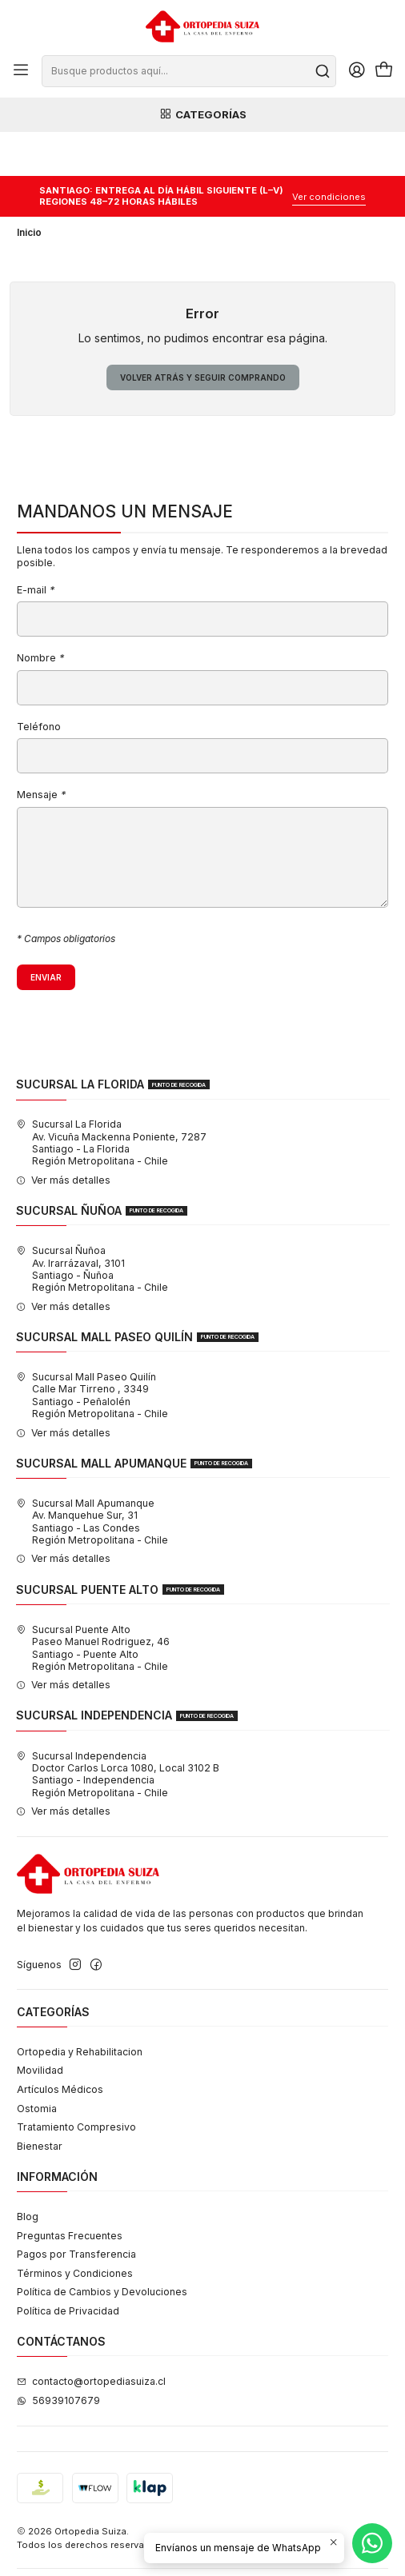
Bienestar (39, 2102)
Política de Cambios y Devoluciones (102, 2248)
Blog (27, 2173)
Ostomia (37, 2065)
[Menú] (21, 71)
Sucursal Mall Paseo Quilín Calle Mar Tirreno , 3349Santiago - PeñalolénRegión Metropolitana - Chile (92, 1352)
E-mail (35, 546)
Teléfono (39, 683)
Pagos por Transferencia (76, 2211)
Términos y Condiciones (75, 2229)
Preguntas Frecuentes (69, 2192)
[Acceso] (356, 71)
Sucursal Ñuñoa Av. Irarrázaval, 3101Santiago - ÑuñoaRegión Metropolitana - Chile (92, 1225)
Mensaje (41, 752)
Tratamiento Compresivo (76, 2084)
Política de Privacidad (68, 2267)
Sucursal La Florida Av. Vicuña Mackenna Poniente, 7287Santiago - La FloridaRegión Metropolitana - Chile (111, 1099)
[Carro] (383, 71)
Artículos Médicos (60, 2045)
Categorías (202, 115)
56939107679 (58, 2356)
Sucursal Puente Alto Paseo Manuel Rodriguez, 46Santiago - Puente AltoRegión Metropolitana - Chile (93, 1604)
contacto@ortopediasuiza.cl (91, 2338)
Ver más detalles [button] (63, 1136)
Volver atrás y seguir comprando (203, 333)
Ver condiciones (329, 152)
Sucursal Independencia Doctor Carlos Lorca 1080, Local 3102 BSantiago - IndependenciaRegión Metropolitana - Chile (117, 1730)
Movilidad (40, 2027)
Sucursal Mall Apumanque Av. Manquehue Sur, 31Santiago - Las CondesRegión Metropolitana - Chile (92, 1477)
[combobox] (188, 71)
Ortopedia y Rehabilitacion (79, 2008)
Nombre (40, 615)
